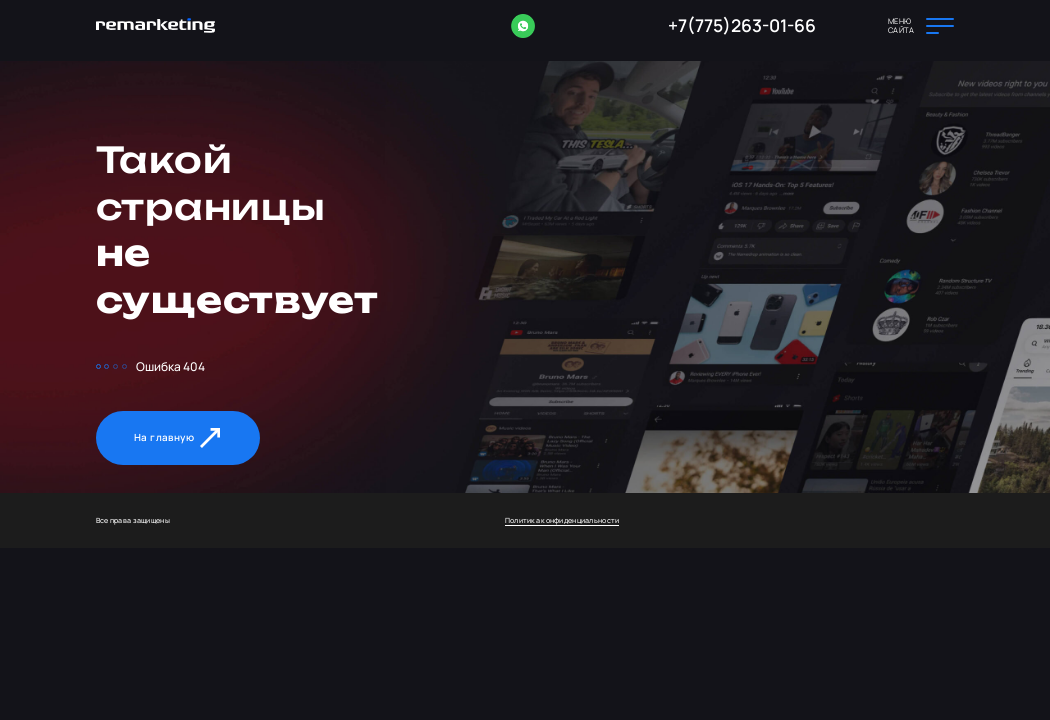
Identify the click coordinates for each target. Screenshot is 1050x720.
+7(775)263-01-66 (742, 25)
